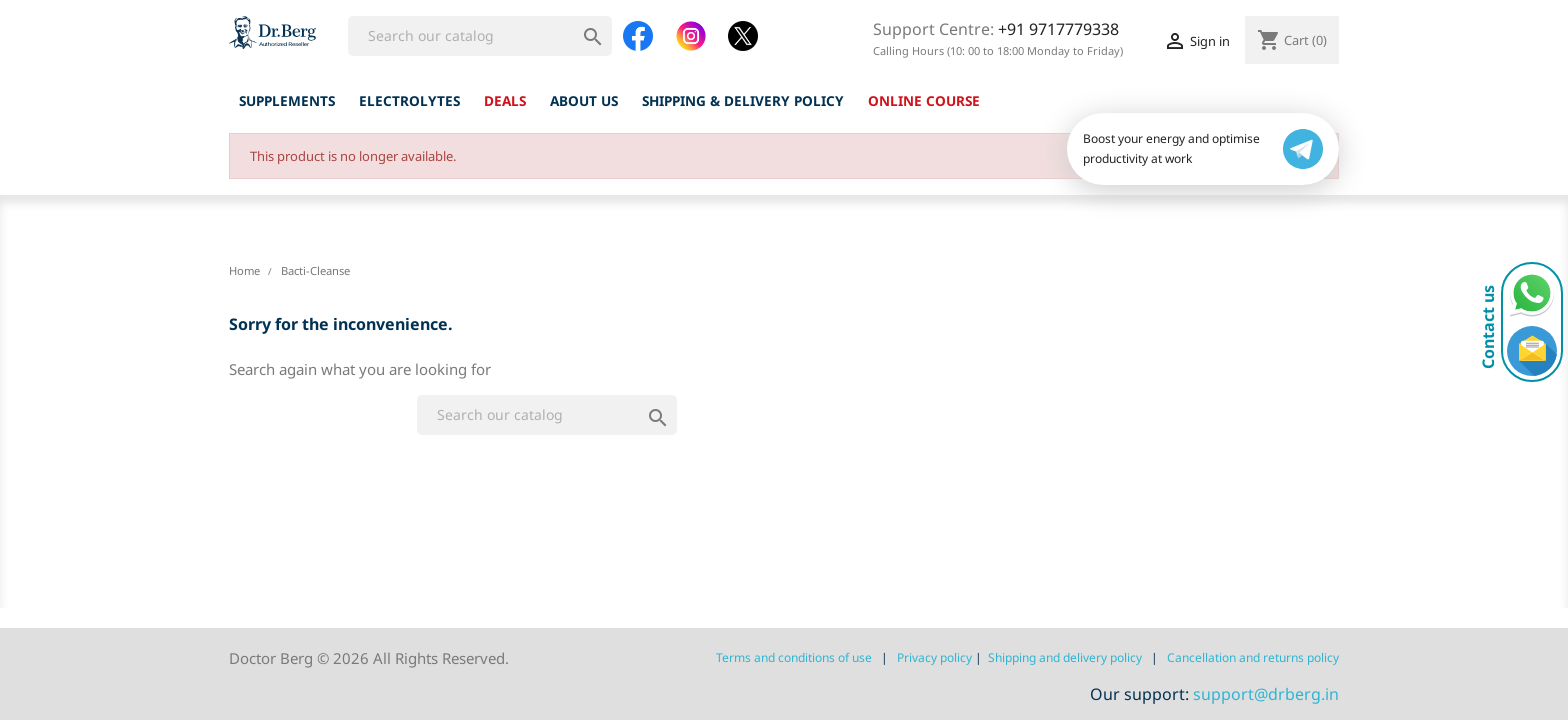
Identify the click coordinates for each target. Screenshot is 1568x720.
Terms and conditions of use (794, 657)
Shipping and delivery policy (1065, 657)
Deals (505, 100)
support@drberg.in (1266, 694)
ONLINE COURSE (924, 100)
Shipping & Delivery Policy (743, 100)
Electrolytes (409, 100)
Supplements (287, 100)
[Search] (480, 36)
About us (584, 100)
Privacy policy (934, 657)
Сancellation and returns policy (1253, 657)
